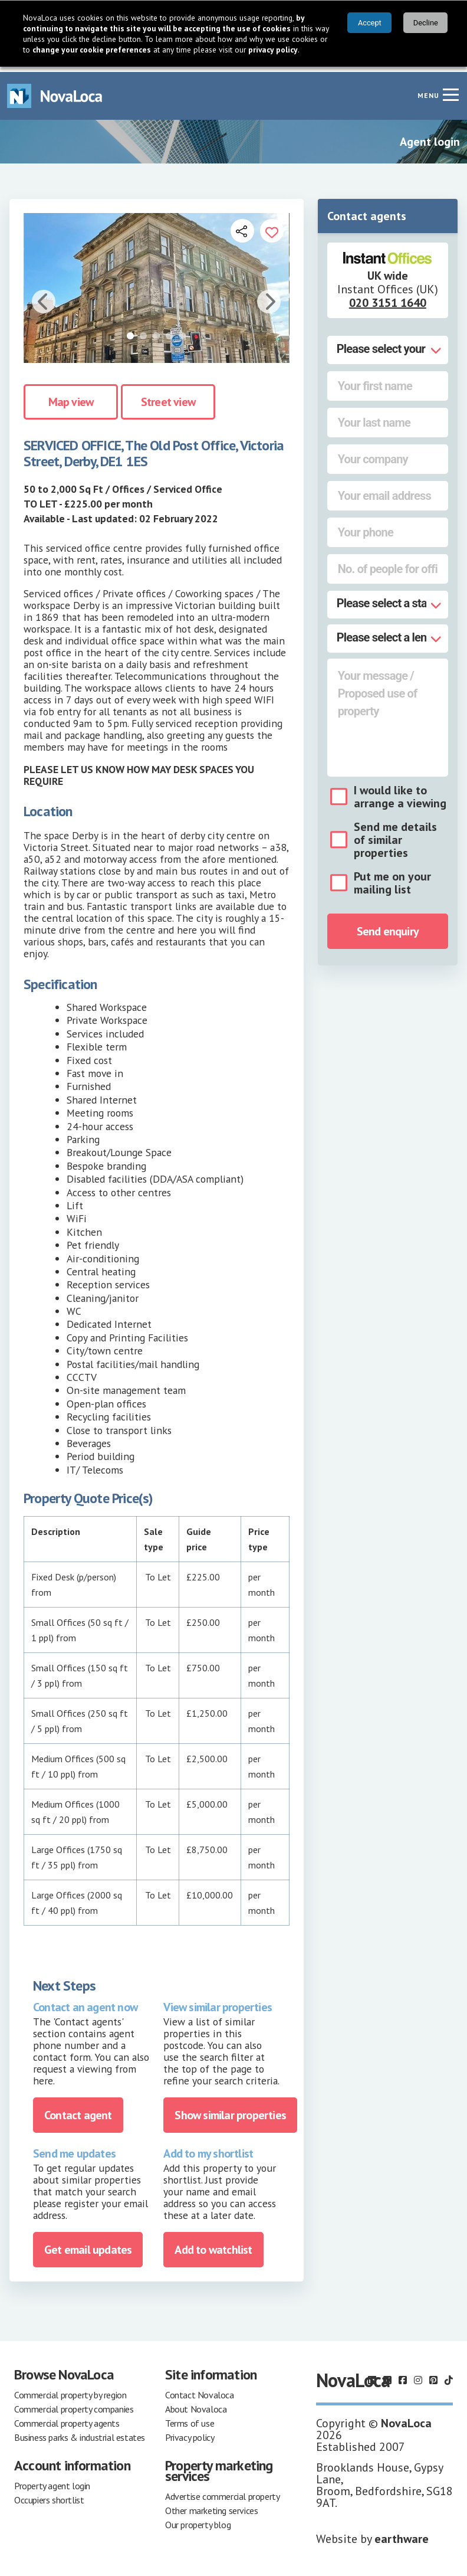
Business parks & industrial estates (79, 2432)
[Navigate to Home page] (55, 90)
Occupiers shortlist (49, 2494)
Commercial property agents (67, 2418)
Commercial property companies (73, 2404)
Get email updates (87, 2244)
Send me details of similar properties (395, 834)
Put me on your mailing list (392, 878)
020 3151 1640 (387, 297)
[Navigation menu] (450, 89)
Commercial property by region (70, 2389)
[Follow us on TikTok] (449, 2374)
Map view (71, 396)
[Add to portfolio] (272, 225)
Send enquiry (388, 926)
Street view (168, 396)
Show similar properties (230, 2109)
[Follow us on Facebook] (403, 2374)
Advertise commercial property (222, 2491)
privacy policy (273, 49)
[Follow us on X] (387, 2374)
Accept (370, 22)
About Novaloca (195, 2404)
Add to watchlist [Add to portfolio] (213, 2244)
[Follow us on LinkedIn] (372, 2374)
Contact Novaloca (199, 2389)
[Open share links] (242, 225)
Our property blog (198, 2519)
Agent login (430, 136)
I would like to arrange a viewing (400, 791)
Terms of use (189, 2418)
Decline (425, 22)
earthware (401, 2533)
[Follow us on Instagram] (418, 2374)
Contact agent (78, 2109)
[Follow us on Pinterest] (433, 2374)
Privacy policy (189, 2432)
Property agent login (52, 2480)
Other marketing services (211, 2505)
